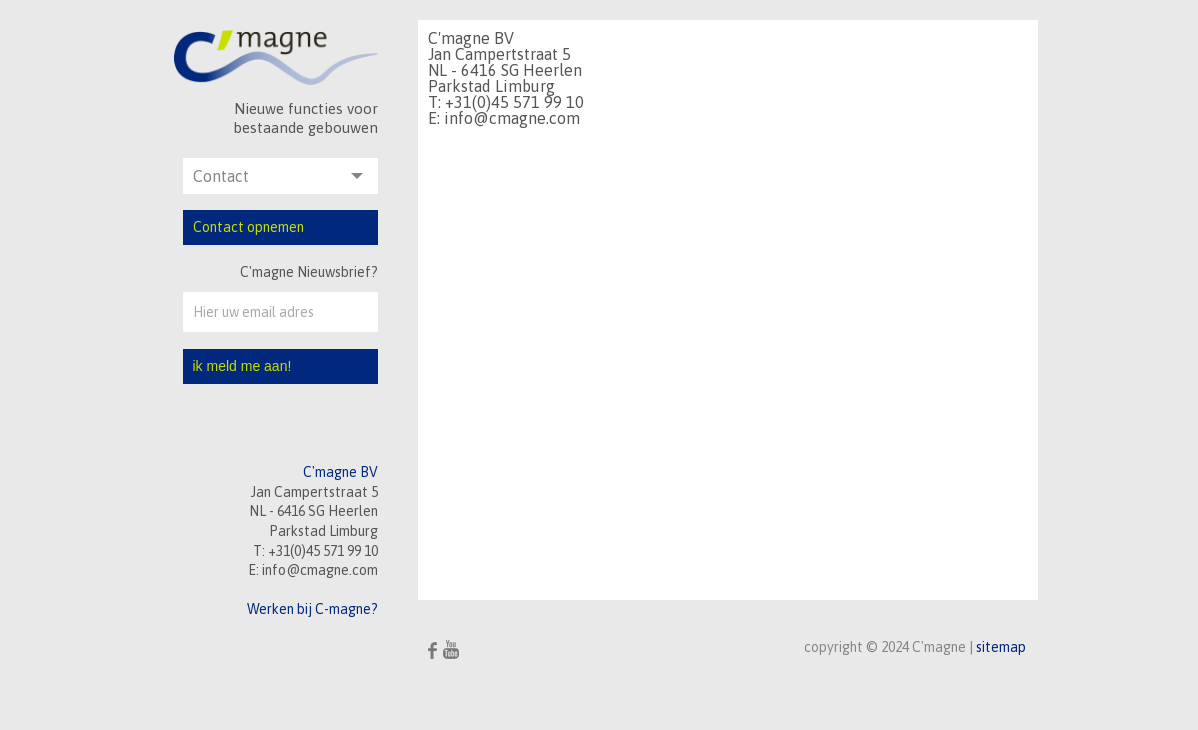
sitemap (1001, 647)
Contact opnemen (248, 227)
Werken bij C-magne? (312, 609)
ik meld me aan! (242, 366)
